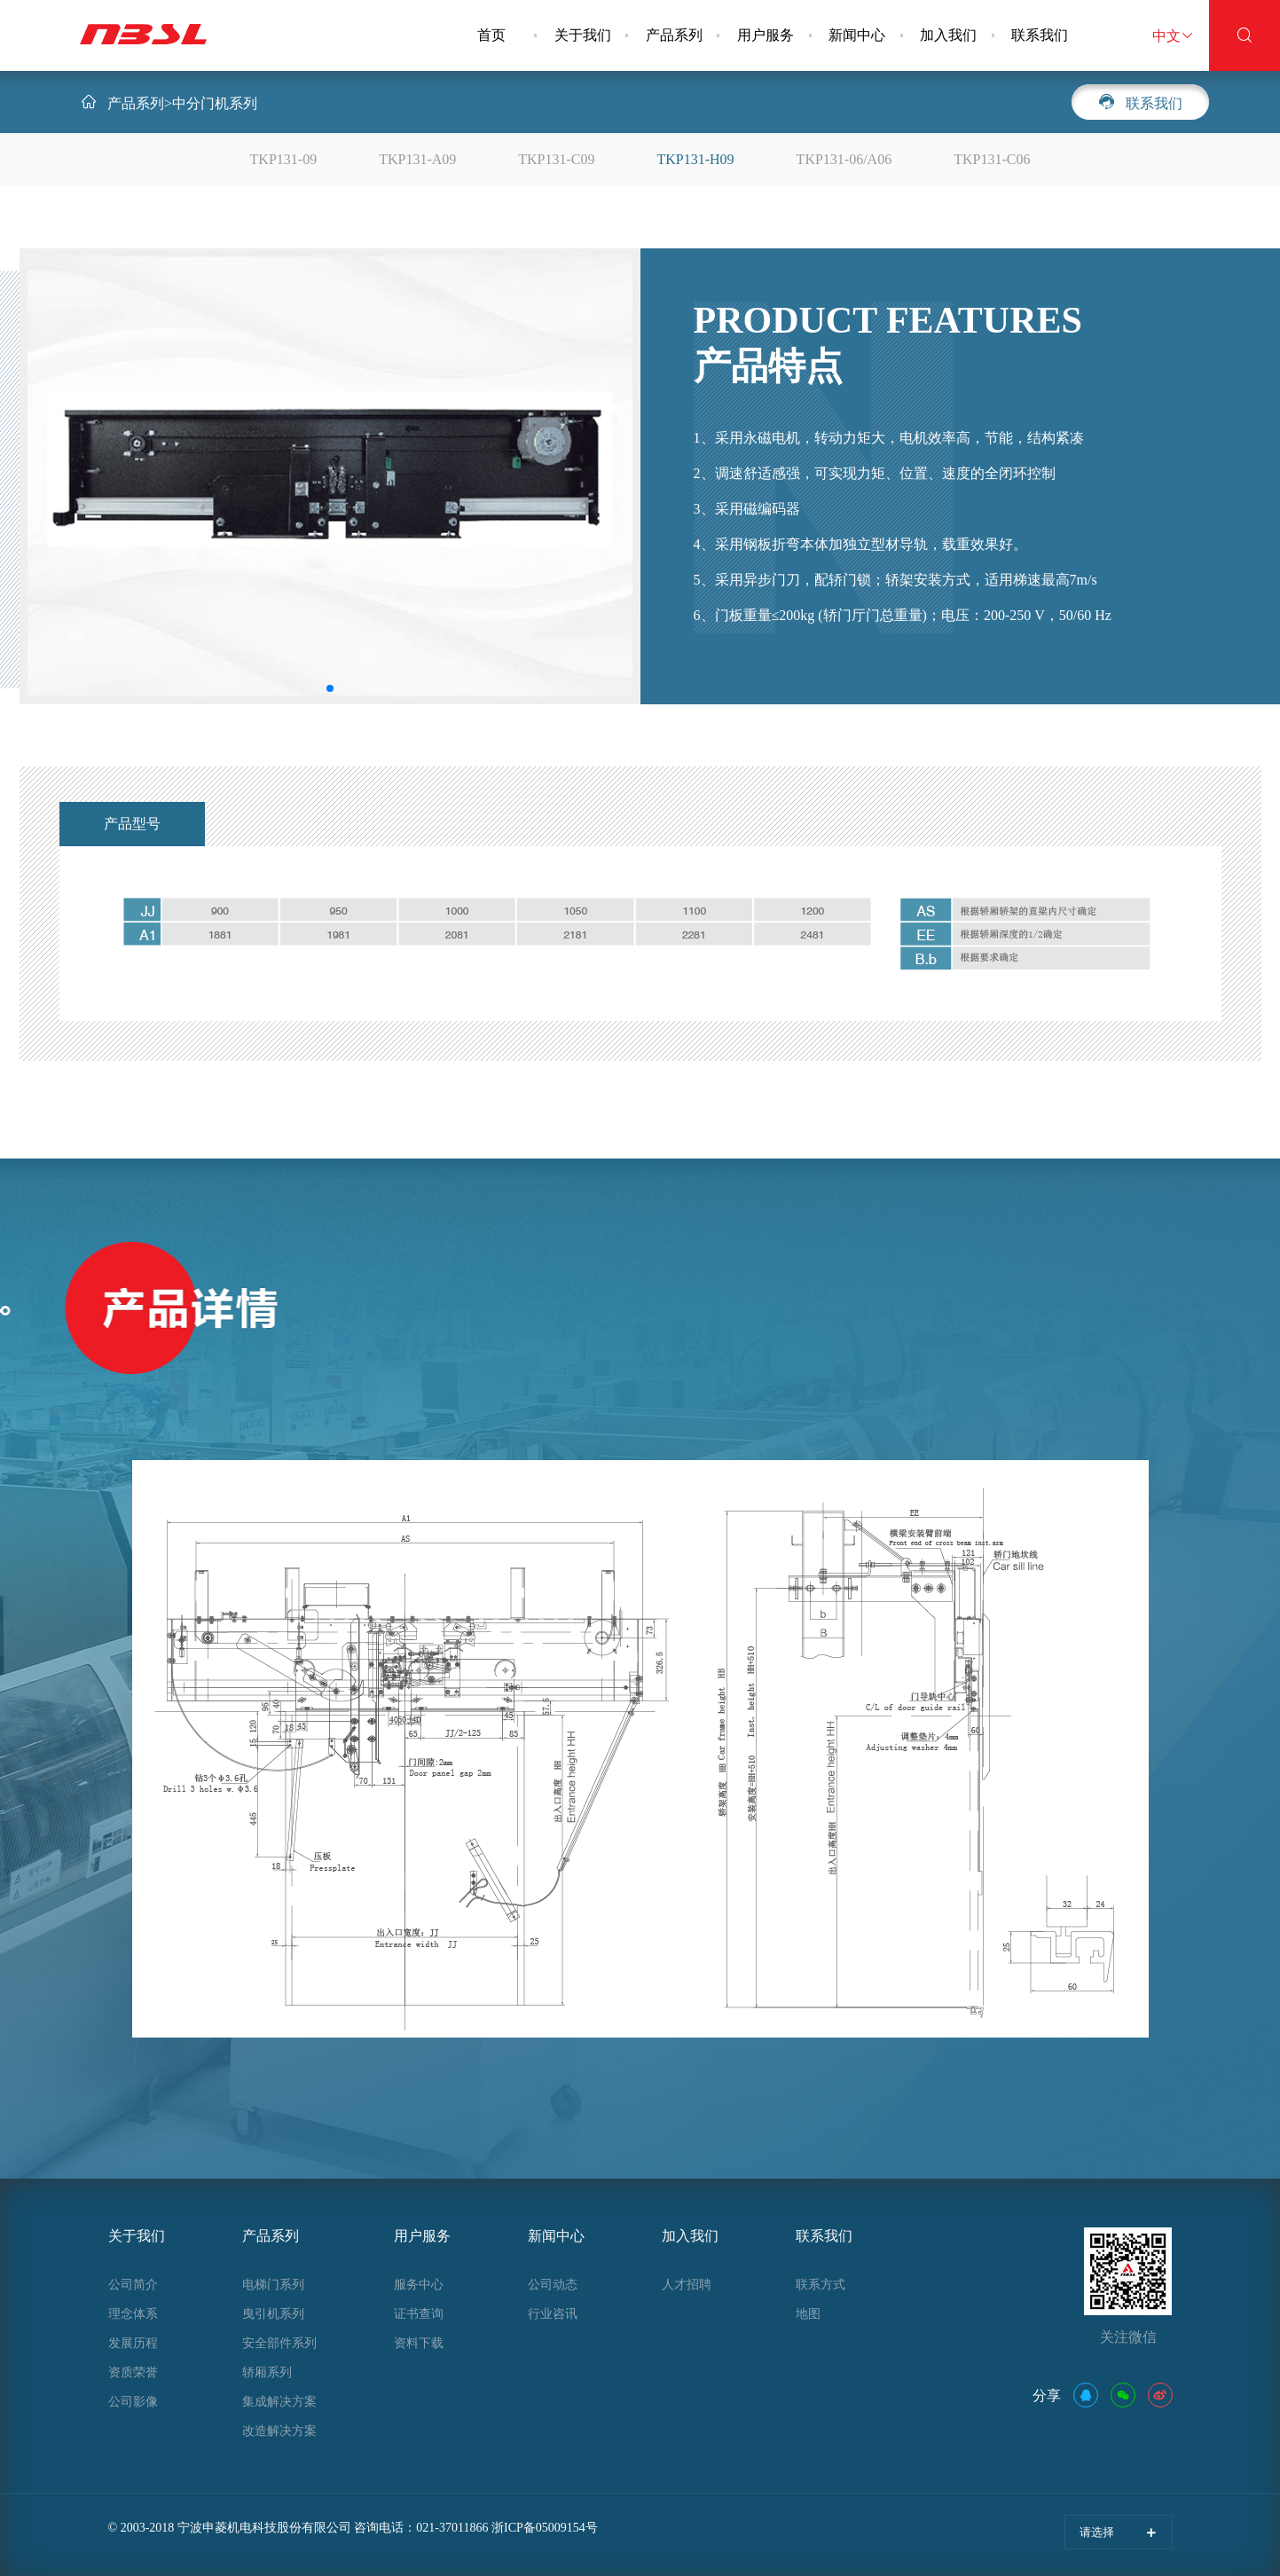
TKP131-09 (284, 159)
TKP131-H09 (695, 159)
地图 (808, 2314)
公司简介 (133, 2284)
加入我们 (948, 35)
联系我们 (1039, 35)
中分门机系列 (214, 103)
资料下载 (419, 2343)
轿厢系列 (267, 2372)
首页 (491, 35)
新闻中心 (856, 35)
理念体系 (133, 2314)
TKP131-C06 (992, 159)
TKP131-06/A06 (844, 159)
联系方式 (820, 2284)
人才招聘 (686, 2284)
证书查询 (419, 2314)
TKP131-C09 (556, 159)
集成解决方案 (279, 2401)
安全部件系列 (279, 2343)
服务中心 (419, 2284)
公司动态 (552, 2284)
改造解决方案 (279, 2431)
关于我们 (582, 35)
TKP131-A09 (417, 159)
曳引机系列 (273, 2314)
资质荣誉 (133, 2372)
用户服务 (765, 35)
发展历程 (133, 2343)
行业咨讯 (552, 2314)
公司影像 (133, 2401)
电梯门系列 (273, 2284)
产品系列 (674, 35)
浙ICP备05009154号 (544, 2527)
